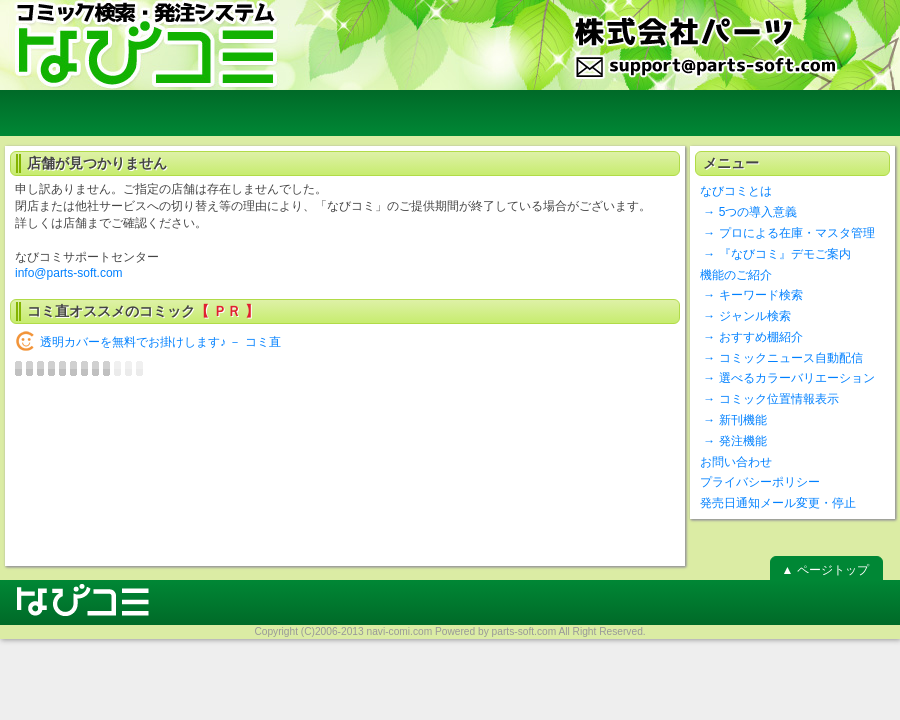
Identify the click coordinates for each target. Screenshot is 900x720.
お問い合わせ (736, 462)
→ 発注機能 (733, 441)
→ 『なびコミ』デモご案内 (775, 254)
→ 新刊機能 (733, 420)
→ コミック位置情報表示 (769, 399)
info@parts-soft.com (69, 273)
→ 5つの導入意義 (748, 212)
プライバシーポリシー (760, 482)
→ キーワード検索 (751, 295)
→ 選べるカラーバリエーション (787, 378)
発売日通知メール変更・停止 (778, 503)
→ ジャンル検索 (745, 316)
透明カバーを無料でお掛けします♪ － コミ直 (160, 342)
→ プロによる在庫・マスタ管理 (787, 233)
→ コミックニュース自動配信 (781, 358)
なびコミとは (736, 191)
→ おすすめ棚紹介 (751, 337)
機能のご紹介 (736, 275)
